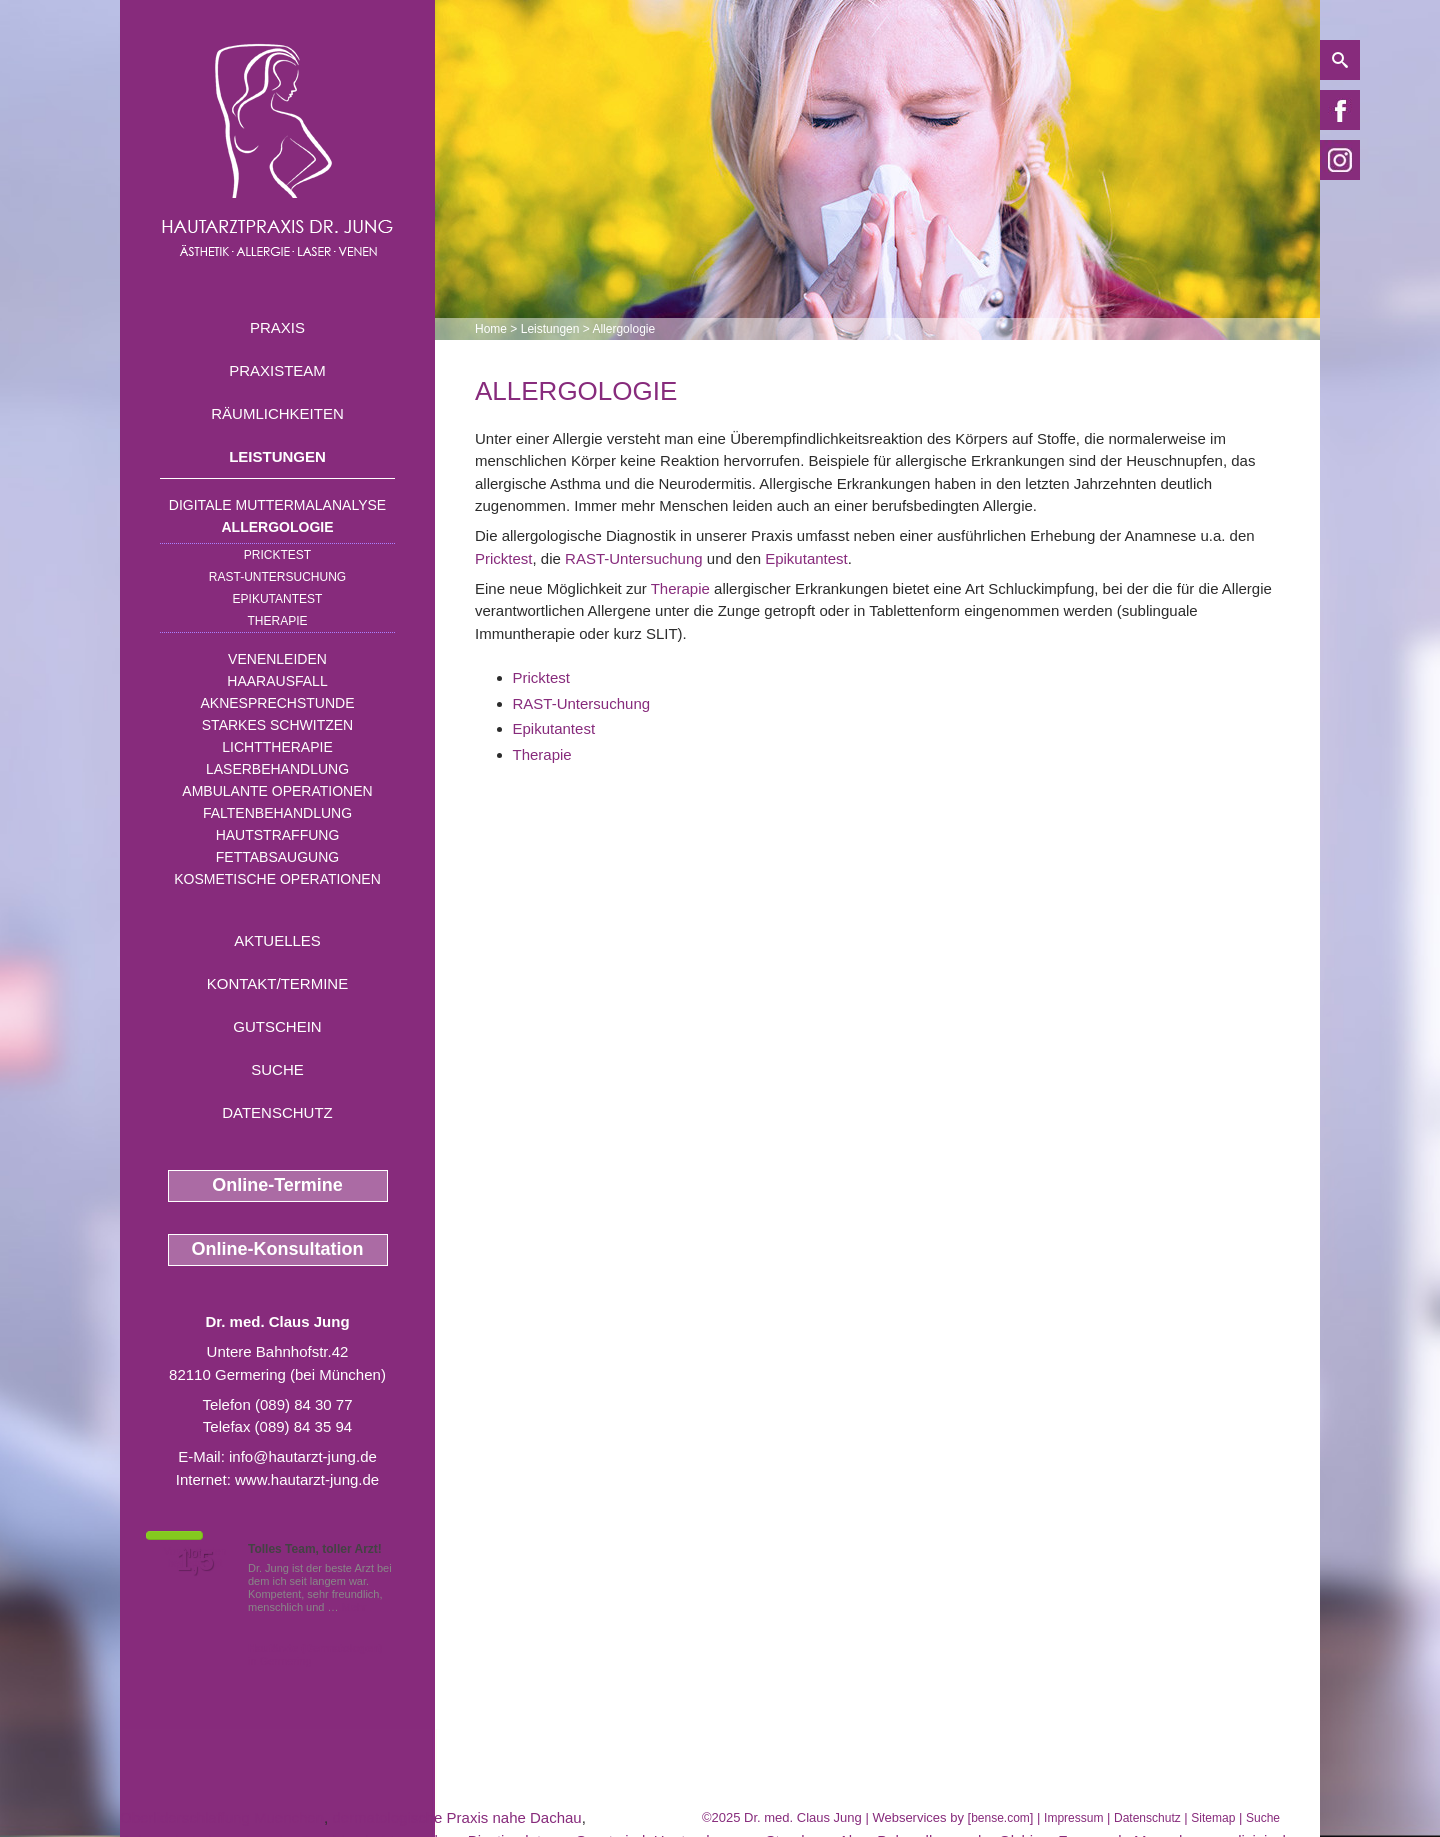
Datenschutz (277, 1112)
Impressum (1073, 1818)
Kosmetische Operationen (277, 879)
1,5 (195, 1561)
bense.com (1000, 1818)
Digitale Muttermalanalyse (277, 505)
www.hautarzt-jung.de (307, 1479)
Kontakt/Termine (277, 983)
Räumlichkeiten (277, 413)
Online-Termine (277, 1185)
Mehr (354, 1607)
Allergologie (278, 527)
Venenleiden (277, 659)
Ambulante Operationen (277, 791)
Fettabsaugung (277, 857)
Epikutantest (278, 599)
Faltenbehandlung (277, 813)
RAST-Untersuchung (277, 577)
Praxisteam (277, 370)
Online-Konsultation (278, 1249)
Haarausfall (277, 681)
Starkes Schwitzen (277, 725)
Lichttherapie (277, 747)
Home (491, 329)
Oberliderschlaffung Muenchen (222, 1817)
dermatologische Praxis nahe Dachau (456, 1817)
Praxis (277, 327)
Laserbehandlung (277, 769)
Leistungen (277, 456)
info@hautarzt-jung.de (303, 1456)
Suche (277, 1069)
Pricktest (277, 555)
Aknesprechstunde (277, 703)
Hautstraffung (278, 835)
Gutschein (277, 1026)
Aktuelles (277, 940)
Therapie (277, 621)
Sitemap (1213, 1818)
